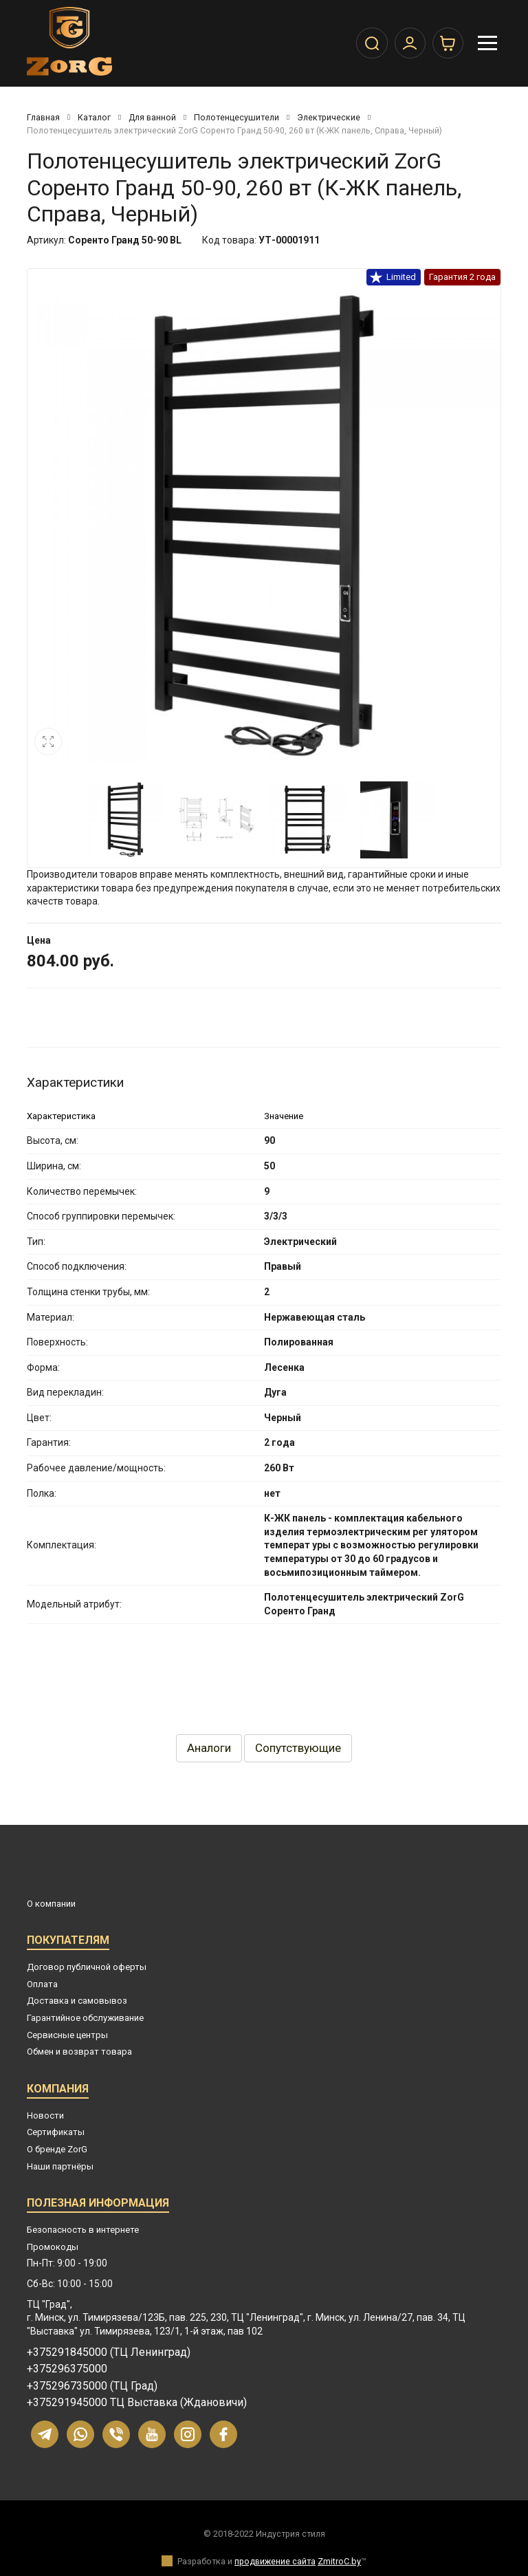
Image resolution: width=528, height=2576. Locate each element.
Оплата (42, 1984)
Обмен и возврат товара (79, 2051)
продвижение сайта (275, 2561)
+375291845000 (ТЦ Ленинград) (108, 2352)
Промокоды (52, 2247)
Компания (58, 2091)
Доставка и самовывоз (77, 2000)
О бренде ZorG (57, 2149)
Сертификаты (56, 2132)
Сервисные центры (67, 2035)
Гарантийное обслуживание (85, 2018)
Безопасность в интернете (83, 2230)
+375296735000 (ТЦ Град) (92, 2386)
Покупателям (68, 1942)
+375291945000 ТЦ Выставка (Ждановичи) (137, 2402)
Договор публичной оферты (86, 1967)
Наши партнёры (60, 2166)
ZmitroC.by (339, 2561)
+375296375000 (67, 2369)
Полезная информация (98, 2205)
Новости (45, 2115)
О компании (51, 1903)
